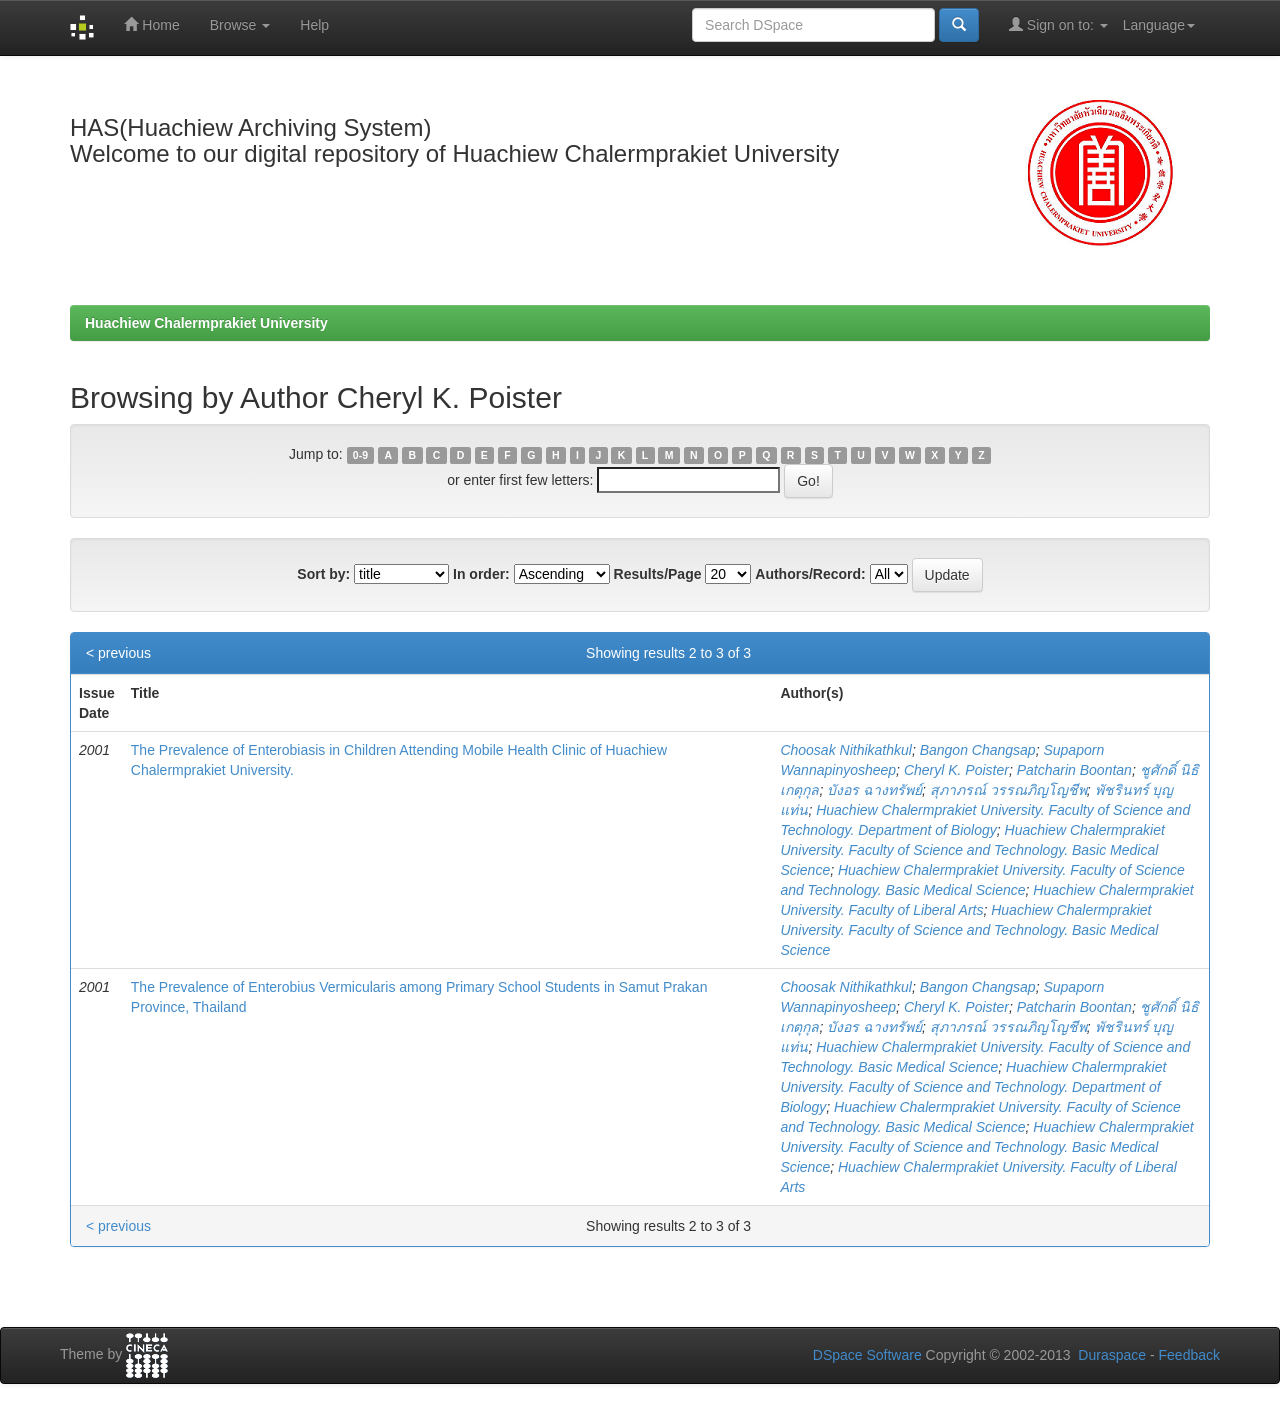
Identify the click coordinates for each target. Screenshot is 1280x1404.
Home (151, 24)
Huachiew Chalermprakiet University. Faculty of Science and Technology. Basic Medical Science (972, 850)
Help (314, 25)
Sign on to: (1058, 24)
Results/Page (658, 574)
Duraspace (1112, 1355)
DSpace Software (867, 1355)
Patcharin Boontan (1074, 770)
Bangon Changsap (978, 750)
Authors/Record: (810, 574)
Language (1159, 25)
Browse (240, 25)
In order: (481, 574)
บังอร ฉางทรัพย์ (874, 790)
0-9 (360, 455)
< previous (118, 653)
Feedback (1189, 1355)
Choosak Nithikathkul (846, 750)
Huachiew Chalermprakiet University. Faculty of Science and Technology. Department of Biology (973, 1087)
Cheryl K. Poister (956, 770)
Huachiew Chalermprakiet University (206, 323)
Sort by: (323, 574)
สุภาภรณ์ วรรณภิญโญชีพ (1008, 790)
